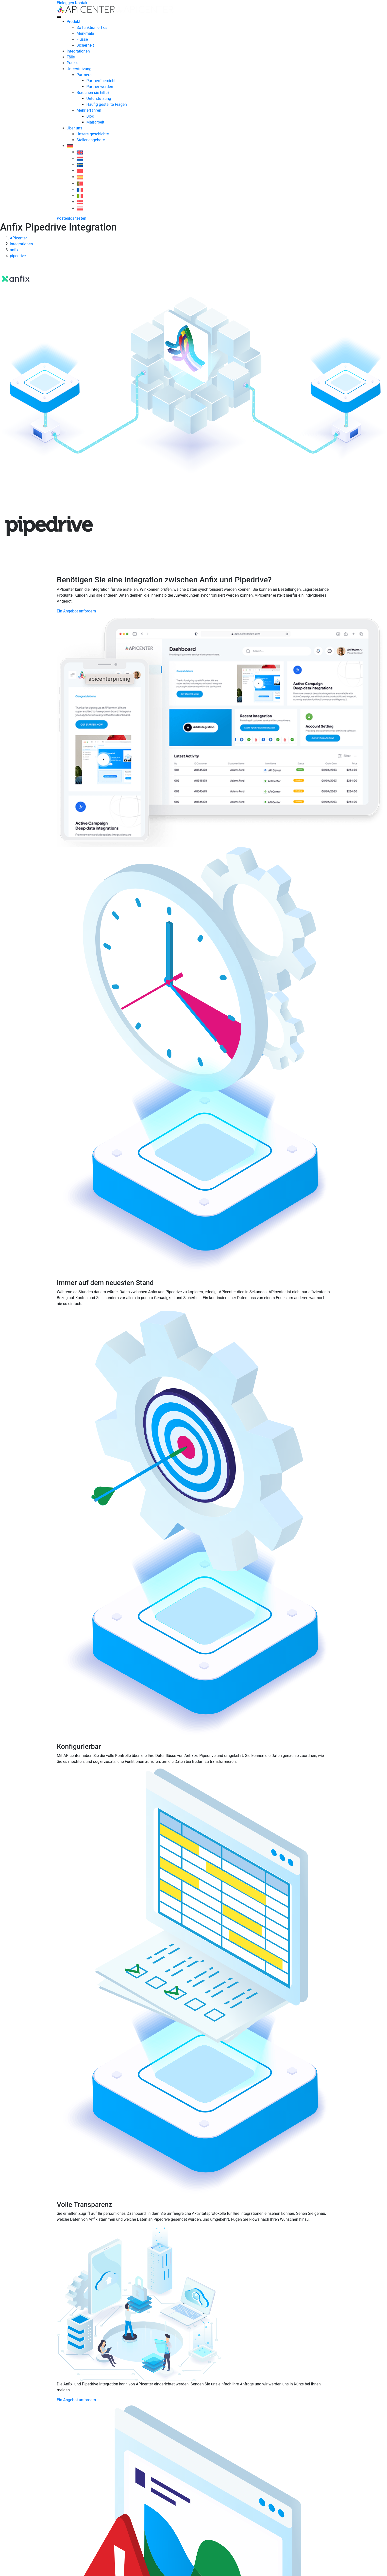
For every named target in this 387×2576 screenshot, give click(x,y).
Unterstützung (79, 69)
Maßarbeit (95, 122)
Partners (84, 74)
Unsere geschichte (93, 134)
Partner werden (99, 86)
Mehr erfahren (89, 110)
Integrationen (78, 51)
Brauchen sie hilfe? (93, 92)
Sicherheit (85, 45)
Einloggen (65, 2)
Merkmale (85, 33)
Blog (90, 116)
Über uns (74, 128)
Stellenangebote (91, 140)
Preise (72, 63)
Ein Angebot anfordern (76, 611)
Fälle (71, 57)
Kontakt (82, 2)
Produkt (74, 21)
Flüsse (82, 39)
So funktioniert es (92, 27)
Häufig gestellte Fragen (106, 104)
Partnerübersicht (101, 80)
